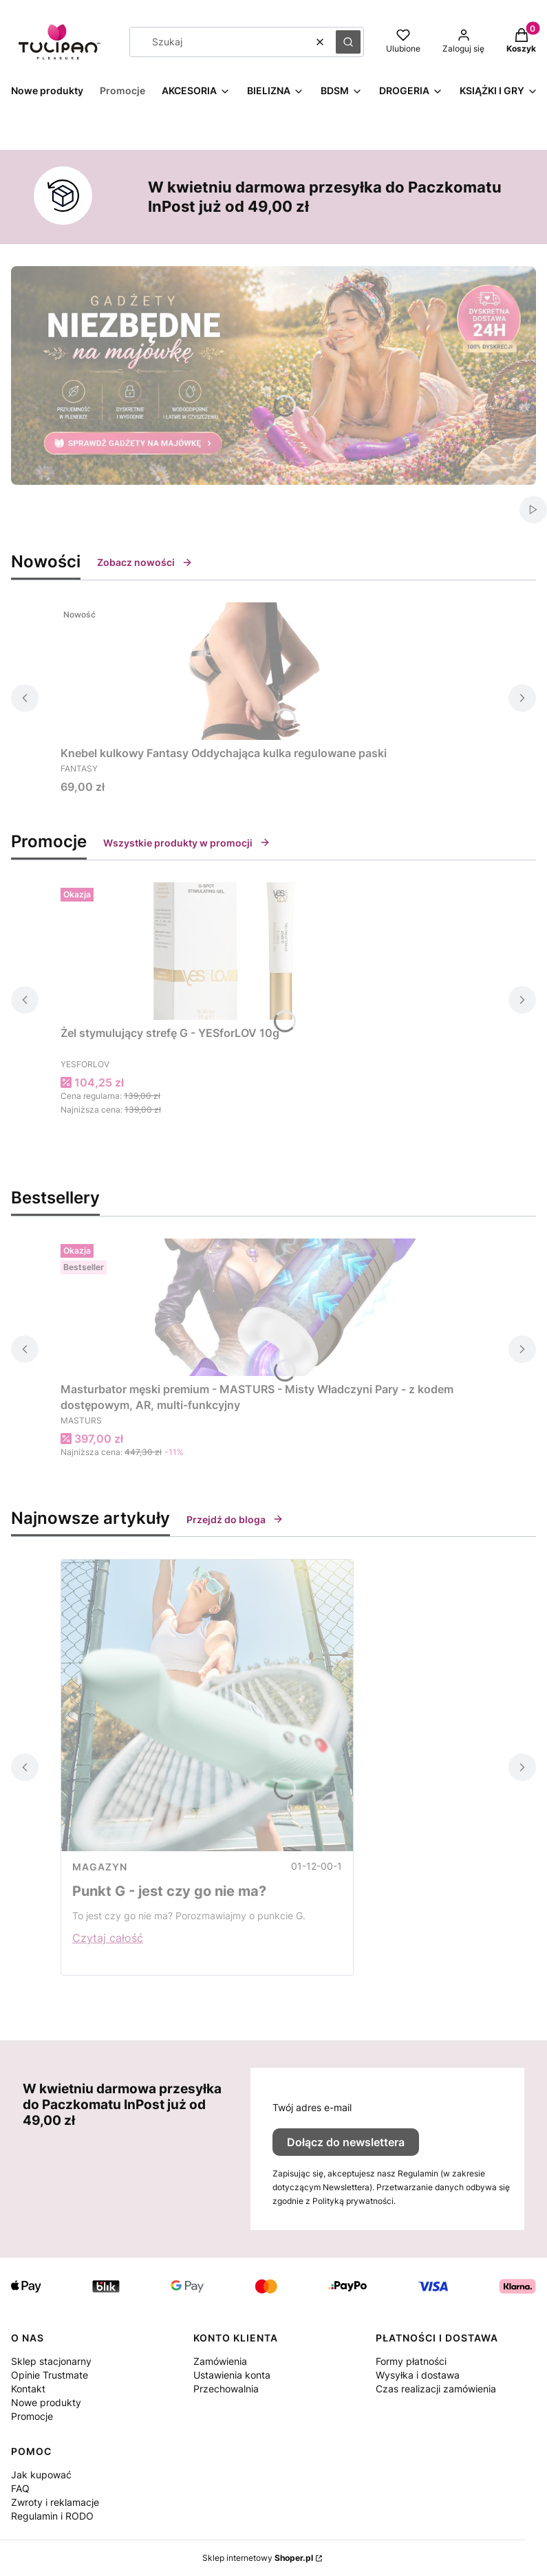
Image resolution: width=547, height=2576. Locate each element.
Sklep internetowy (257, 2558)
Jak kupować (41, 2474)
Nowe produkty (46, 2402)
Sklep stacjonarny (51, 2361)
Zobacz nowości (145, 562)
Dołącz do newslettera (346, 2142)
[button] (348, 42)
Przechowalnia (226, 2388)
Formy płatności (411, 2361)
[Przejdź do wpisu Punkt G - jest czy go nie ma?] (207, 1705)
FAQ (20, 2488)
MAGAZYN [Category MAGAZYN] (99, 1867)
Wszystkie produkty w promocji (186, 843)
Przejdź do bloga (234, 1519)
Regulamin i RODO (52, 2516)
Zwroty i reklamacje (55, 2502)
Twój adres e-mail (312, 2107)
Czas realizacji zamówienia (436, 2388)
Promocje (32, 2416)
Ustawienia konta (231, 2375)
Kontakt (28, 2388)
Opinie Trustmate (49, 2375)
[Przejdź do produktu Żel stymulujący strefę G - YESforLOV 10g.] (233, 951)
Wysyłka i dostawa (418, 2375)
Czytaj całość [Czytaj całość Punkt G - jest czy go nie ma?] (107, 1938)
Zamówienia (220, 2361)
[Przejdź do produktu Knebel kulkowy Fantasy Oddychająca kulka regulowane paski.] (233, 671)
